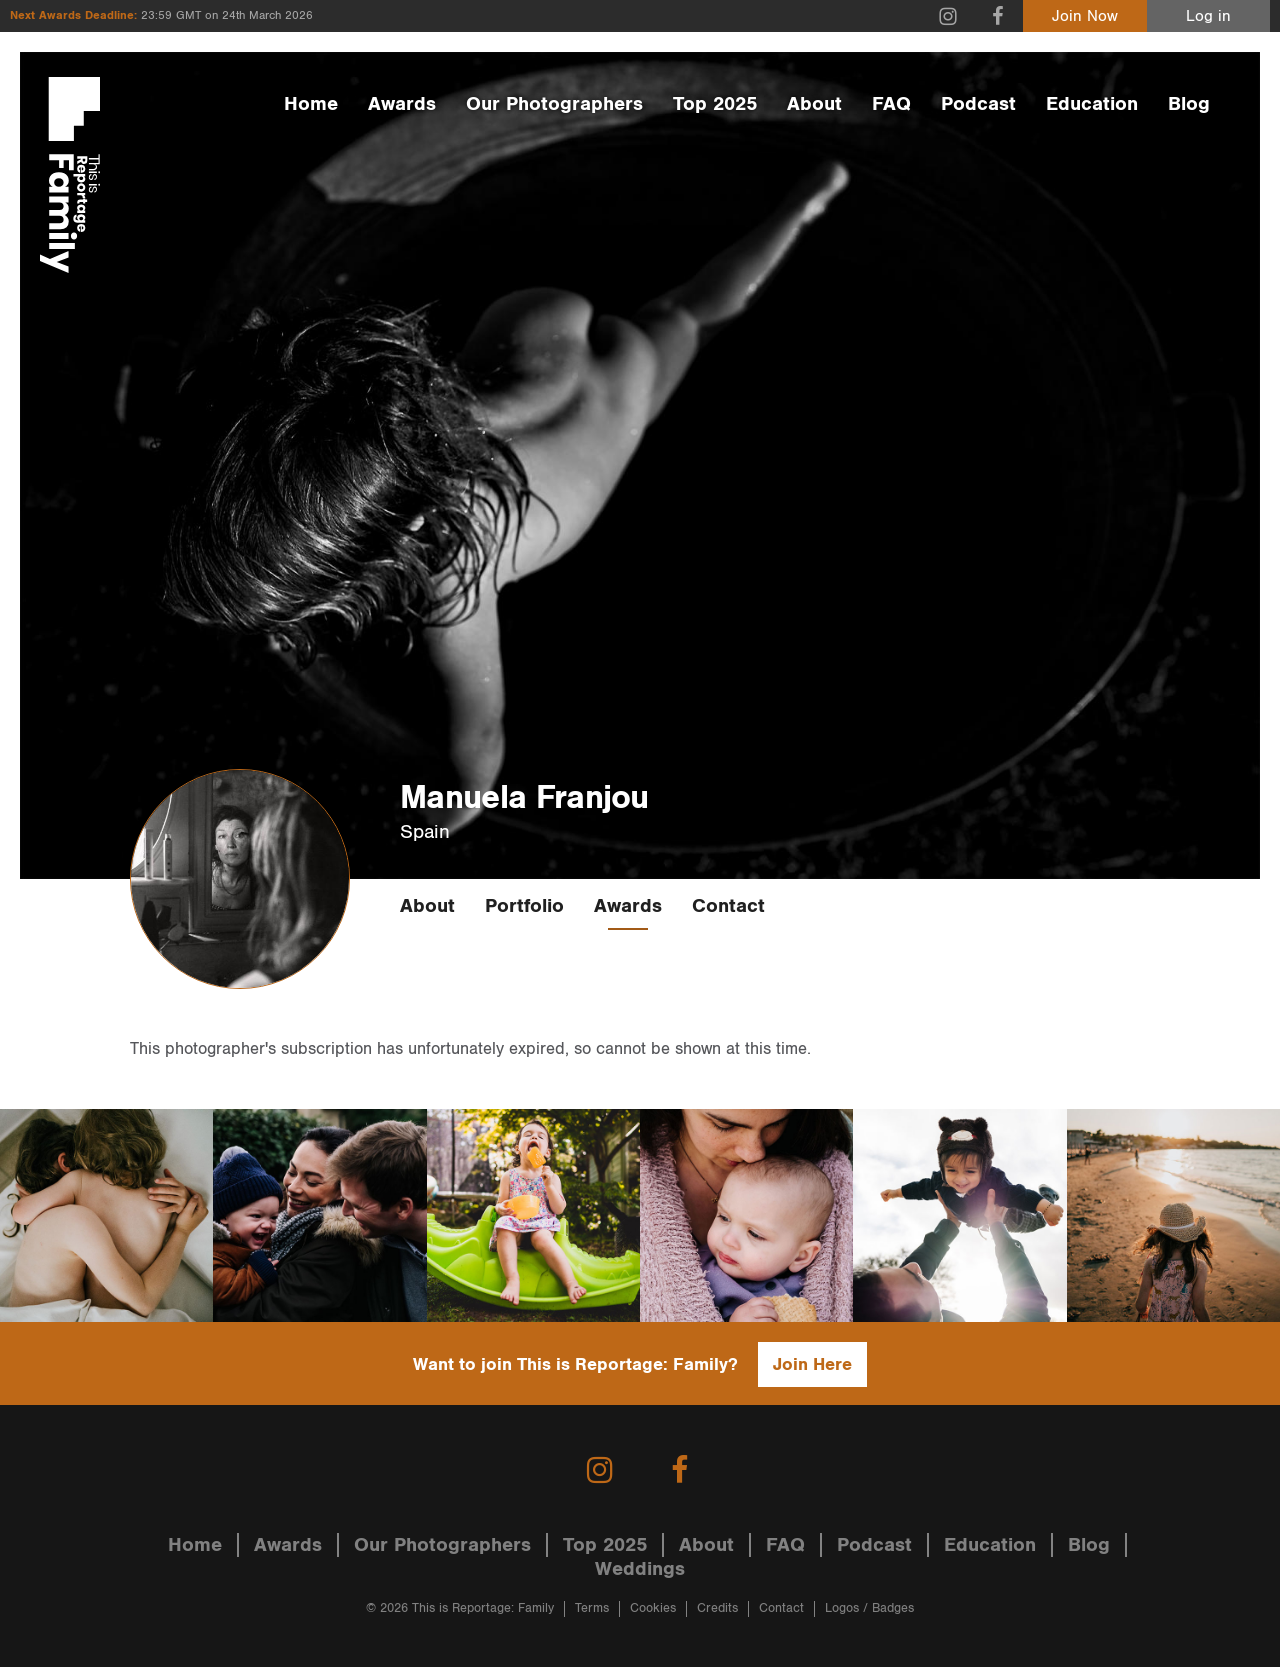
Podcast (978, 104)
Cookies (653, 1608)
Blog (1189, 104)
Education (1092, 104)
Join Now (1085, 16)
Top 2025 (715, 104)
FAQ (891, 104)
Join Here (812, 1364)
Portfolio (524, 906)
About (814, 104)
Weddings (640, 1569)
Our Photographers (554, 104)
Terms (592, 1608)
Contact (728, 906)
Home (311, 104)
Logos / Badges (869, 1608)
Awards (402, 104)
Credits (717, 1608)
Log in (1208, 16)
